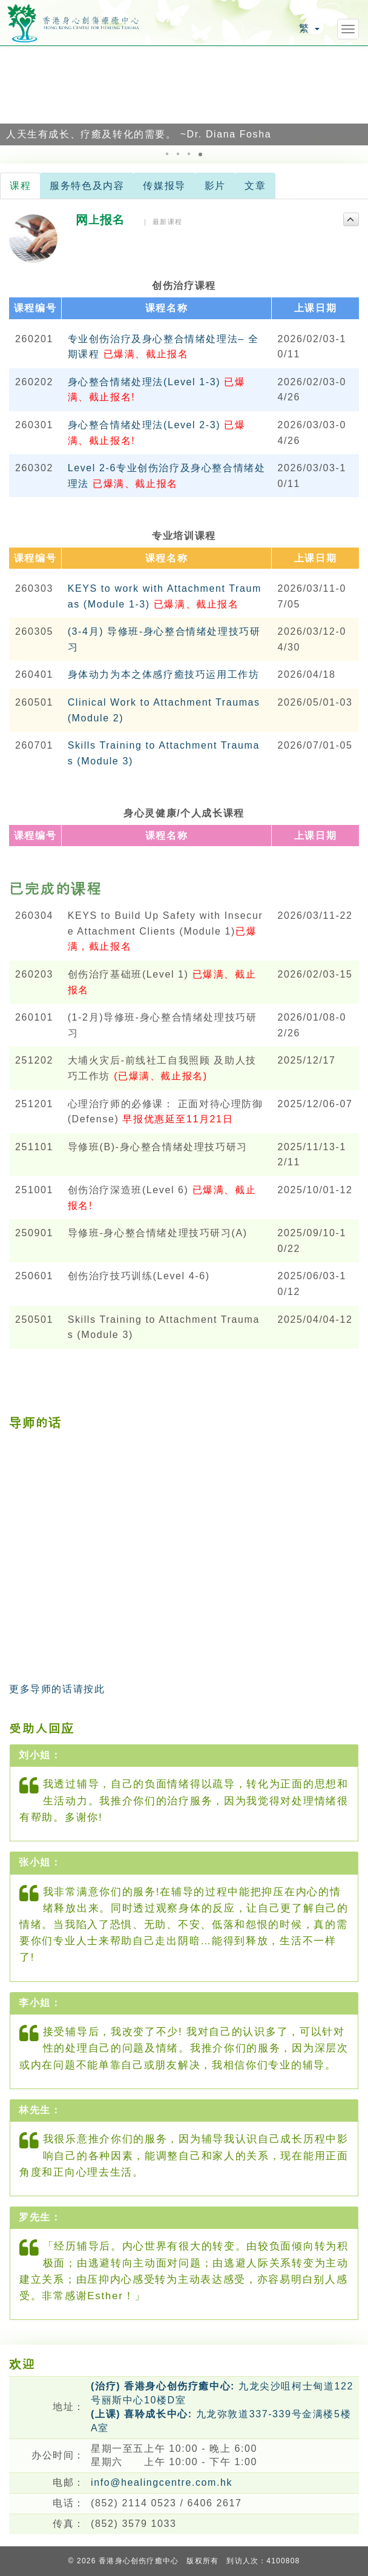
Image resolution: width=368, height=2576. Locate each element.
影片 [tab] (215, 185)
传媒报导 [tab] (164, 185)
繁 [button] (309, 28)
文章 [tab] (255, 185)
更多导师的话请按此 (57, 1689)
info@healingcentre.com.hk (161, 2482)
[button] (11, 95)
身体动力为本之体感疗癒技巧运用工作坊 (164, 674)
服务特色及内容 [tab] (87, 185)
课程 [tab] (20, 185)
